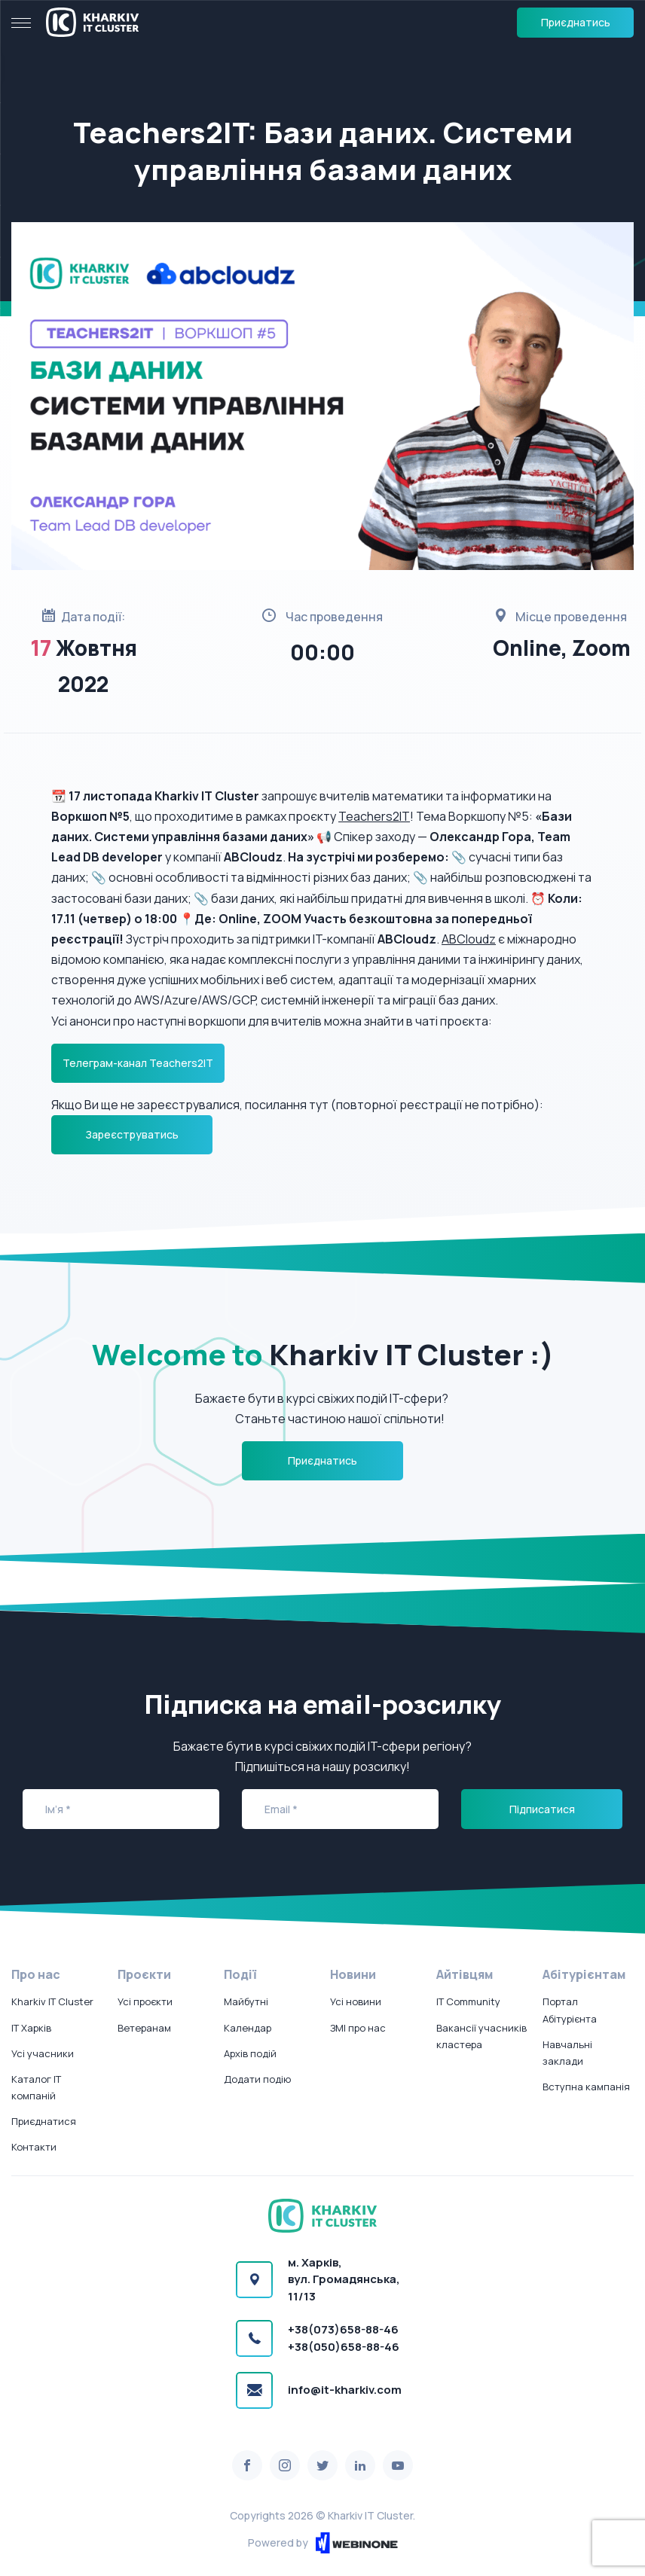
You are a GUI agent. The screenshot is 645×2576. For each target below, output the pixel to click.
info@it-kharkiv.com (345, 2390)
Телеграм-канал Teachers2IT (138, 1063)
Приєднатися (43, 2121)
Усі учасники (42, 2053)
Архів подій (250, 2053)
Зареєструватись (132, 1134)
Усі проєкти (145, 2001)
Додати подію (257, 2079)
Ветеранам (144, 2028)
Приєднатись (575, 22)
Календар (247, 2028)
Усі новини (355, 2001)
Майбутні (246, 2001)
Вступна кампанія (586, 2086)
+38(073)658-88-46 (343, 2329)
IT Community (468, 2001)
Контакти (34, 2147)
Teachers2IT (374, 816)
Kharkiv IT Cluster (52, 2001)
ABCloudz (469, 939)
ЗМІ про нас (358, 2028)
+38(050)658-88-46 (343, 2347)
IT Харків (31, 2028)
